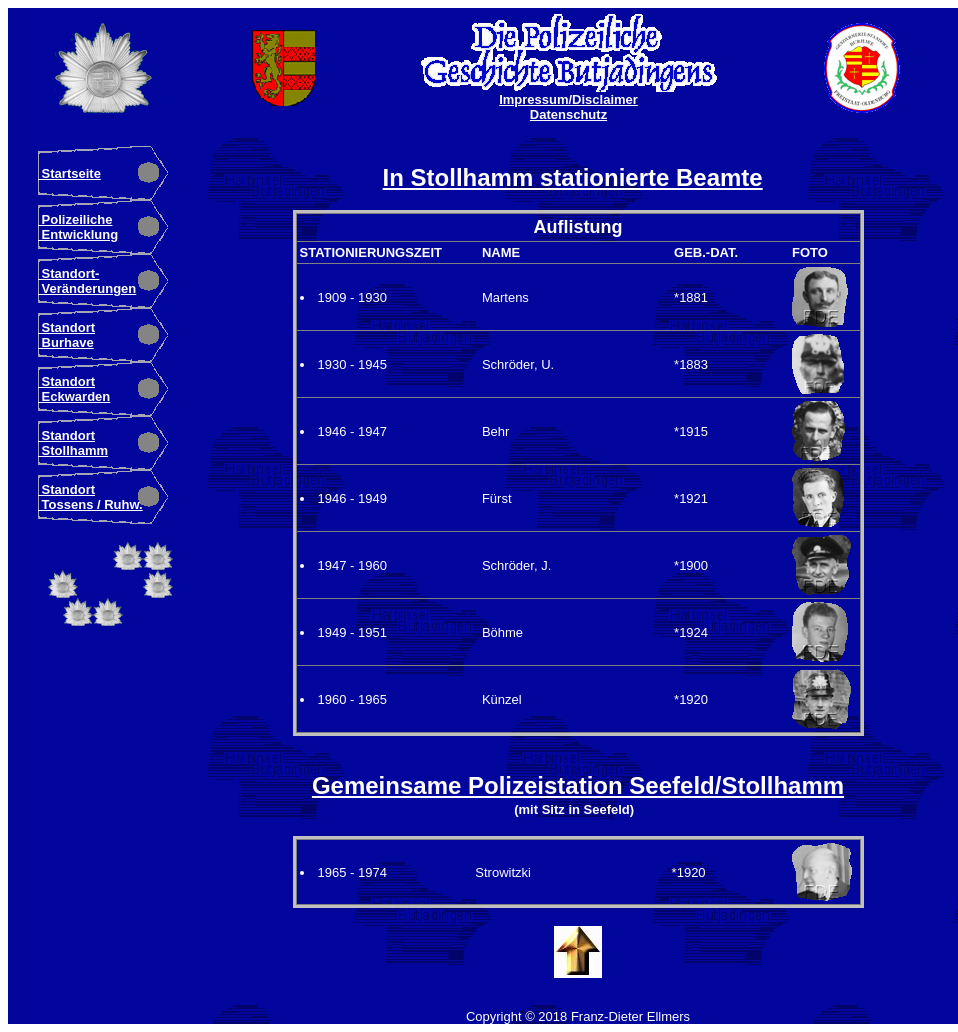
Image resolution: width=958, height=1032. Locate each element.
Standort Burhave (66, 335)
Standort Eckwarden (74, 389)
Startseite (69, 173)
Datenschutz (568, 114)
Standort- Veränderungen (87, 281)
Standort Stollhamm (73, 443)
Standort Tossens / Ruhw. (90, 497)
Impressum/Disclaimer (568, 99)
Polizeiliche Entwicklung (78, 227)
